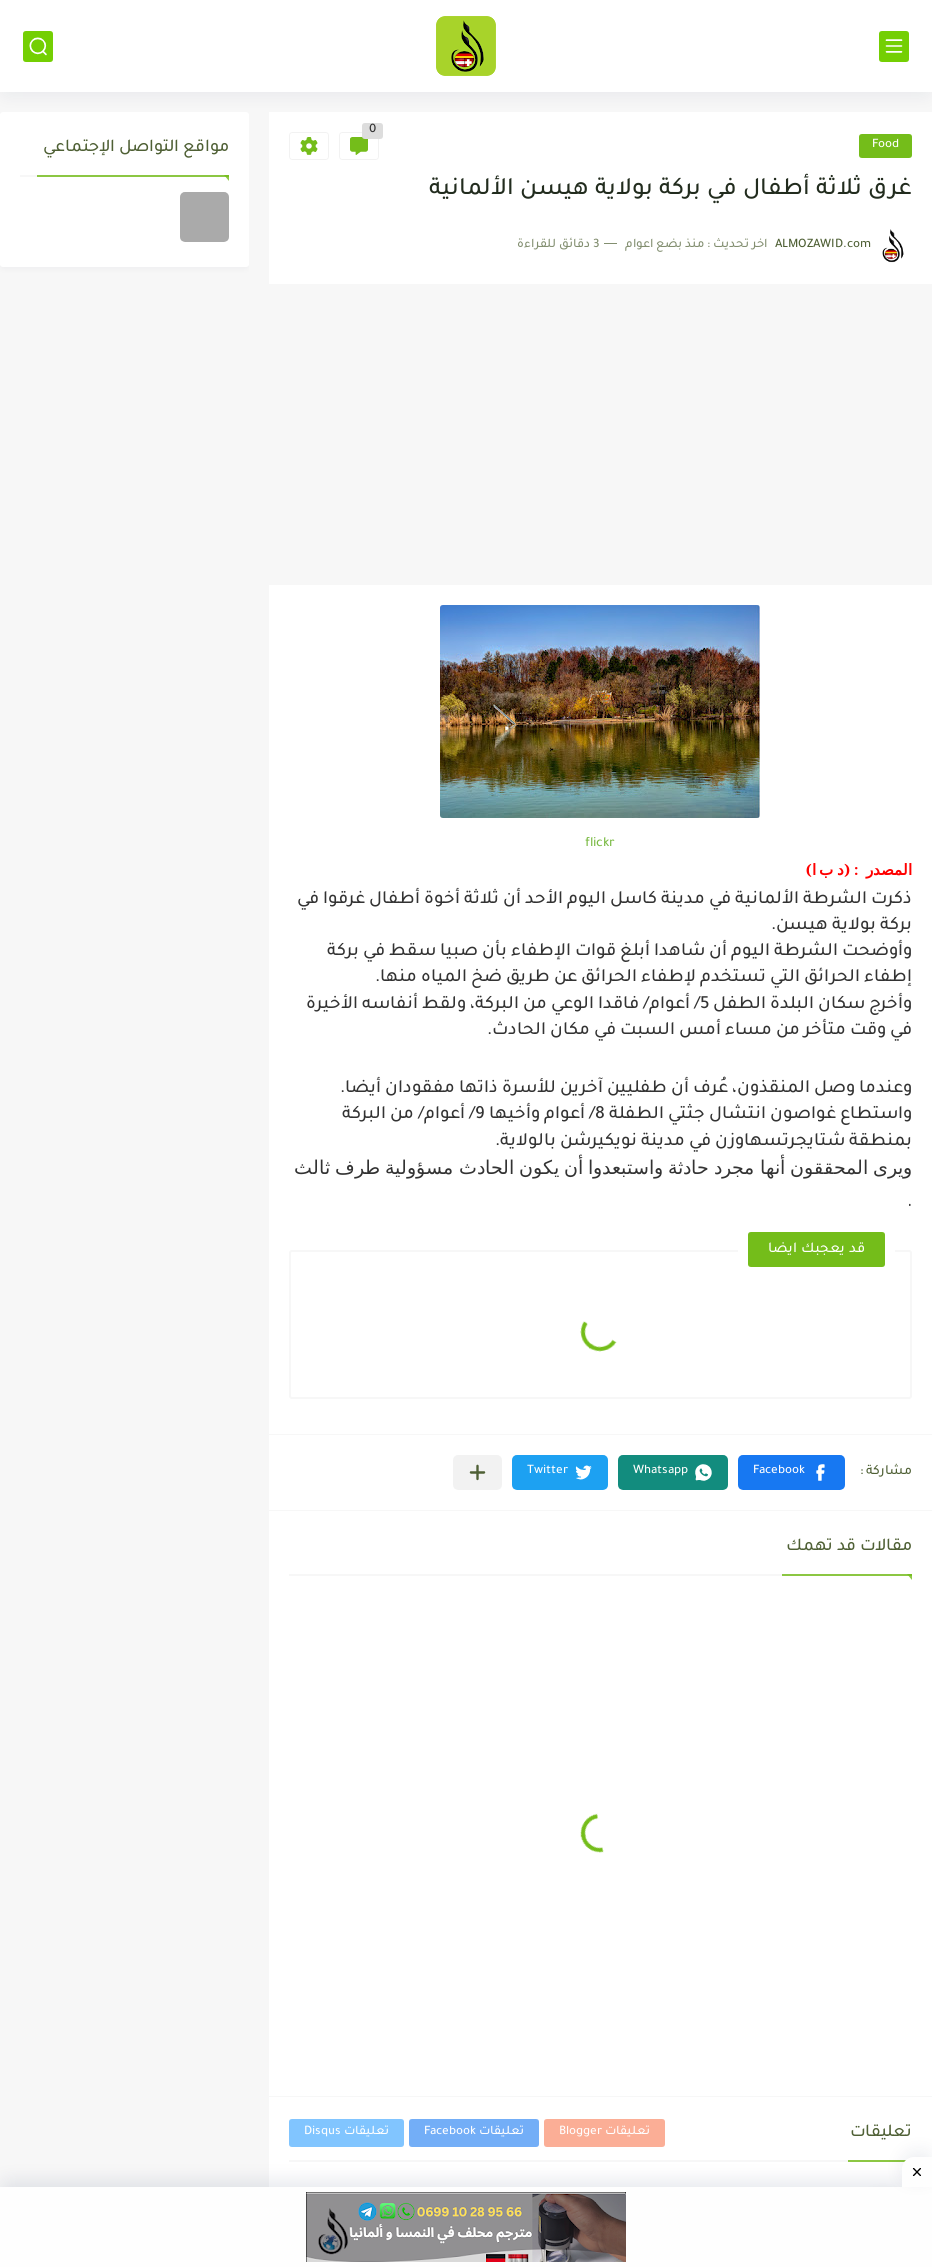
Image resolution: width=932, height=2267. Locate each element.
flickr (600, 844)
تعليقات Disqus (346, 2132)
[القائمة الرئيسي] (894, 46)
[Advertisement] (600, 435)
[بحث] (38, 46)
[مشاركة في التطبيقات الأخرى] (477, 1472)
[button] (791, 1472)
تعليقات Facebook (474, 2132)
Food (885, 145)
